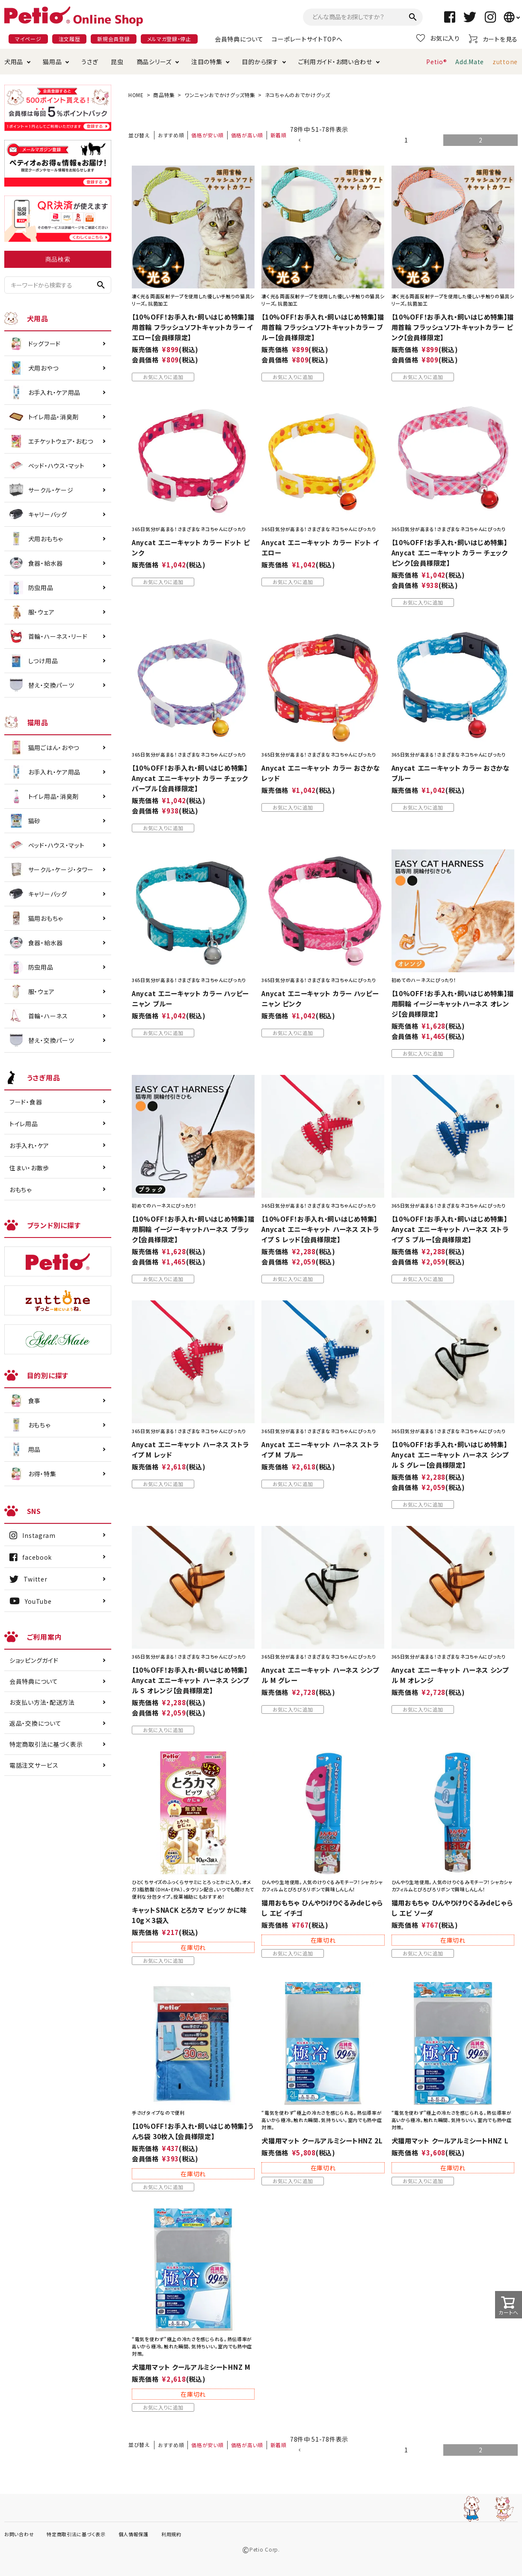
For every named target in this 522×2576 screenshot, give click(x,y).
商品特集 (164, 94)
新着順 (278, 135)
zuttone (505, 61)
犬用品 (13, 61)
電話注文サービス (34, 1765)
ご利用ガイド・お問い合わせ (335, 61)
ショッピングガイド (33, 1660)
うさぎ (89, 61)
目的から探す (260, 61)
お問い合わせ (19, 2534)
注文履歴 (69, 38)
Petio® (436, 61)
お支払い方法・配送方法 (42, 1702)
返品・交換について (35, 1723)
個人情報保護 (133, 2534)
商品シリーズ (154, 61)
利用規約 (171, 2534)
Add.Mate (469, 61)
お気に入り (438, 38)
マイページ (28, 38)
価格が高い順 (247, 135)
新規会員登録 (113, 38)
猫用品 (52, 61)
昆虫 (117, 61)
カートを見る (493, 38)
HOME (136, 94)
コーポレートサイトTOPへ (307, 39)
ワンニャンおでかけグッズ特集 (219, 94)
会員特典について (239, 39)
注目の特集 (206, 61)
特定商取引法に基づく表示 (46, 1744)
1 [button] (406, 140)
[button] (331, 140)
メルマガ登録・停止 (169, 38)
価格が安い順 (207, 135)
